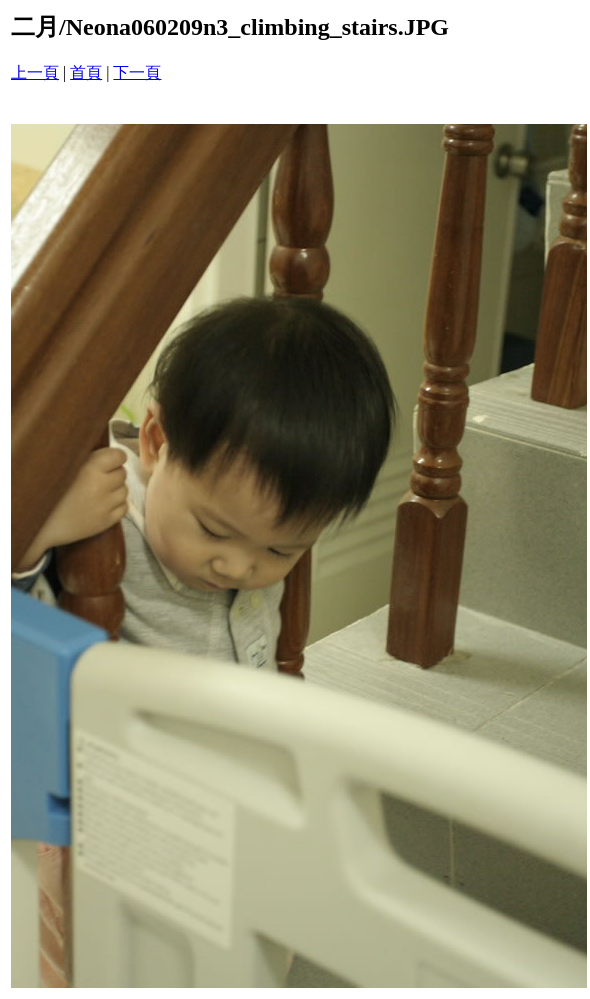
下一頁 (137, 72)
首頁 (86, 72)
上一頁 (35, 72)
